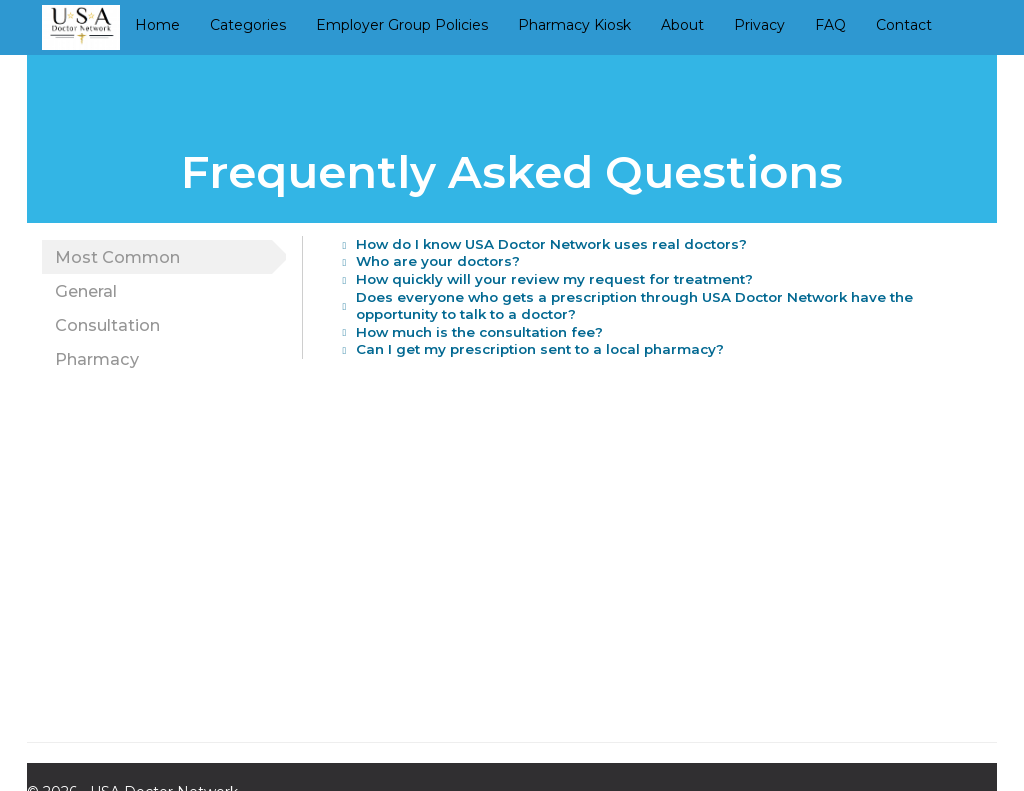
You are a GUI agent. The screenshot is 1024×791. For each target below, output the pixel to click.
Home (157, 25)
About (682, 25)
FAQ (830, 25)
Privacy (759, 25)
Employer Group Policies (402, 25)
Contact (904, 25)
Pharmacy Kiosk (574, 25)
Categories (248, 25)
